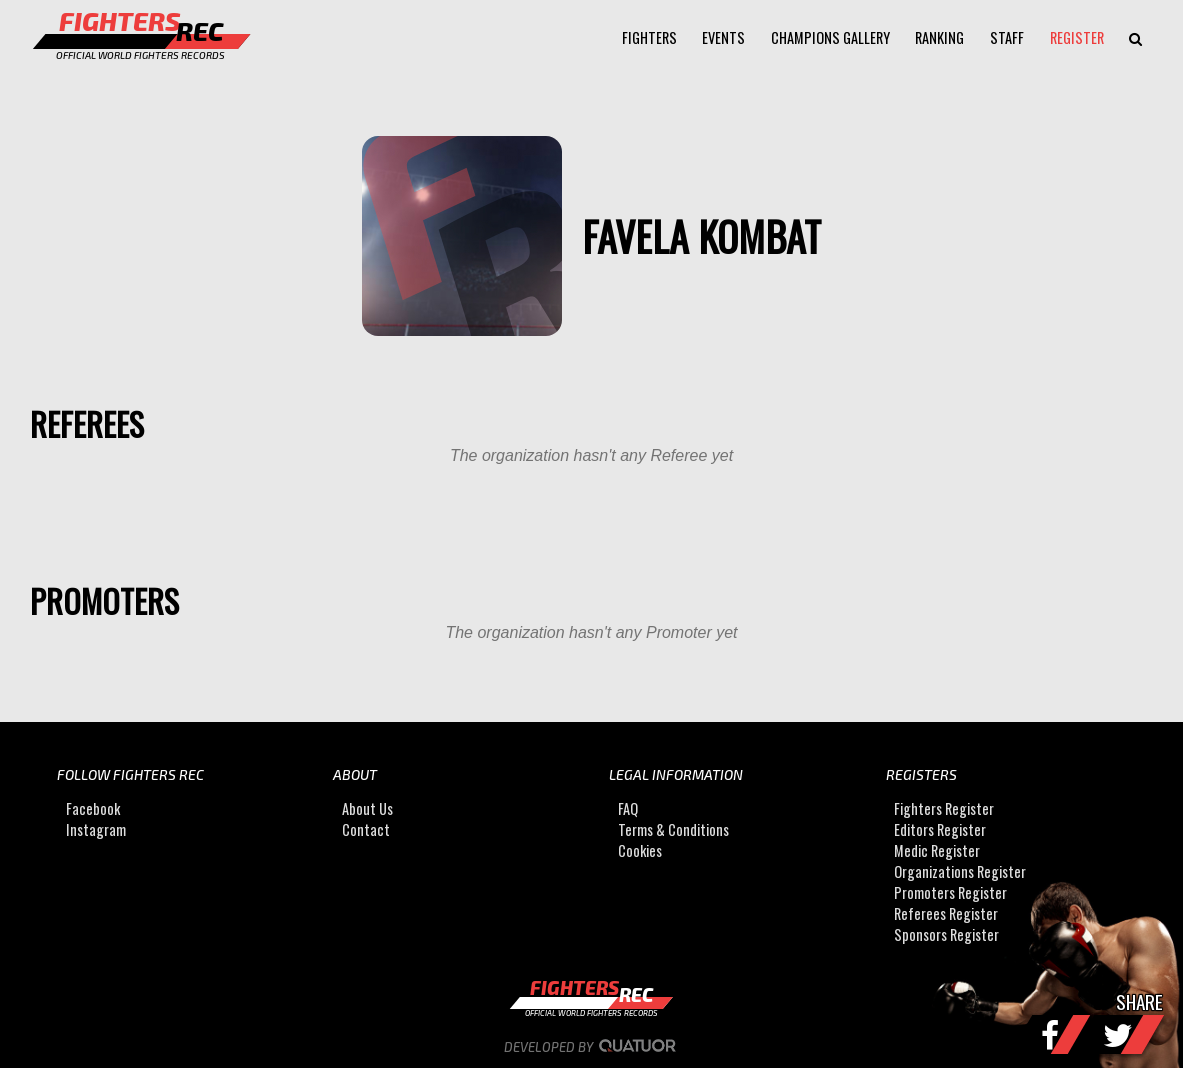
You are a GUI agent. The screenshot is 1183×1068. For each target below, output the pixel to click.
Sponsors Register (946, 934)
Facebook (93, 808)
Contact (366, 829)
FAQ (628, 808)
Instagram (96, 829)
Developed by (591, 1047)
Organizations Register (960, 871)
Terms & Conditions (673, 829)
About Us (367, 808)
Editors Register (940, 829)
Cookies (640, 850)
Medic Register (937, 850)
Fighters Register (944, 808)
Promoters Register (950, 892)
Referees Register (946, 913)
